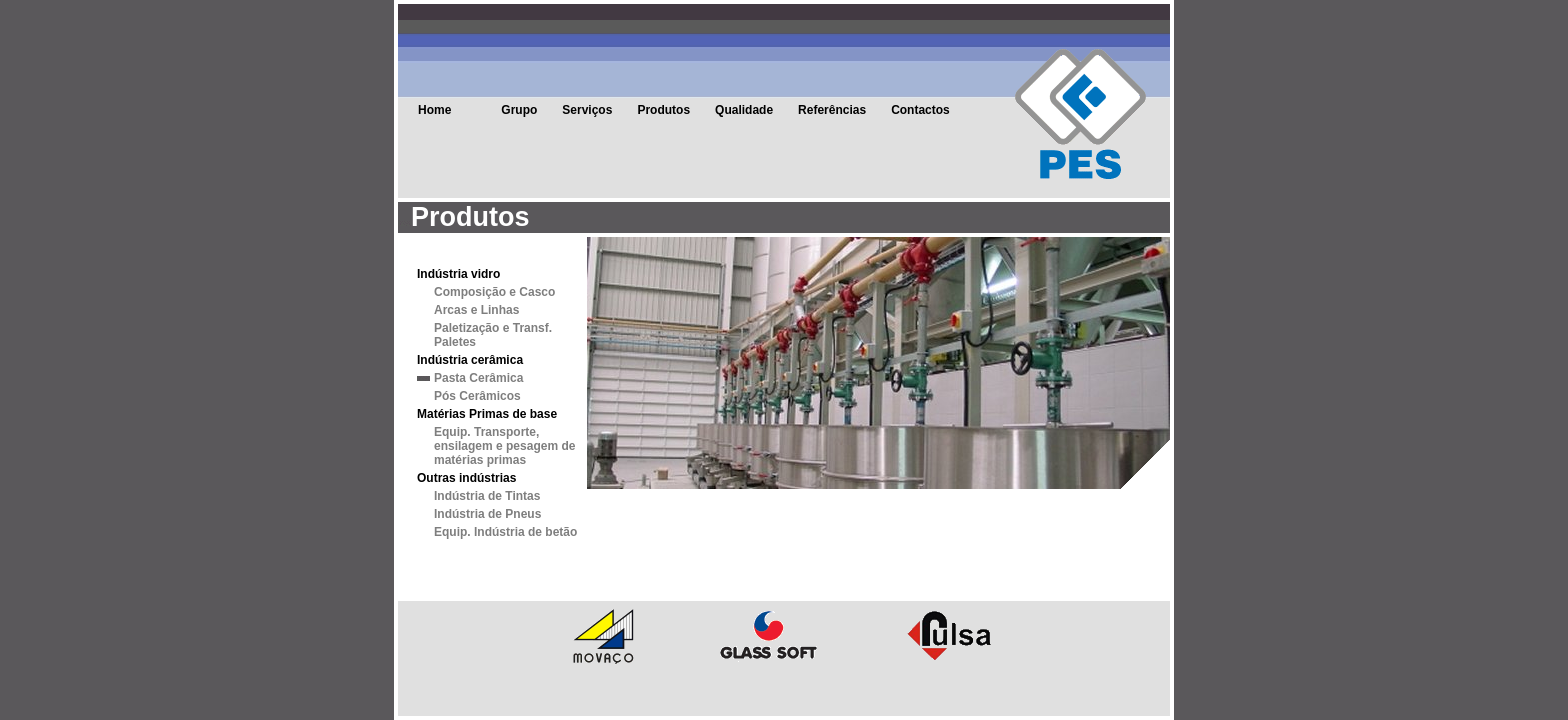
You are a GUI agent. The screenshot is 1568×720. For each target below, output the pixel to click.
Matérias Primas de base (487, 414)
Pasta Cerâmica (478, 378)
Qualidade (744, 110)
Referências (832, 110)
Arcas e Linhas (476, 310)
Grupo (519, 110)
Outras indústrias (466, 478)
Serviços (587, 110)
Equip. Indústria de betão (505, 532)
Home (434, 110)
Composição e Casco (494, 292)
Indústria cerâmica (470, 360)
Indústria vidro (458, 274)
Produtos (663, 110)
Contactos (920, 110)
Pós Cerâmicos (477, 396)
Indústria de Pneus (487, 514)
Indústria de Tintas (487, 496)
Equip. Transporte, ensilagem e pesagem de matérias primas (504, 446)
